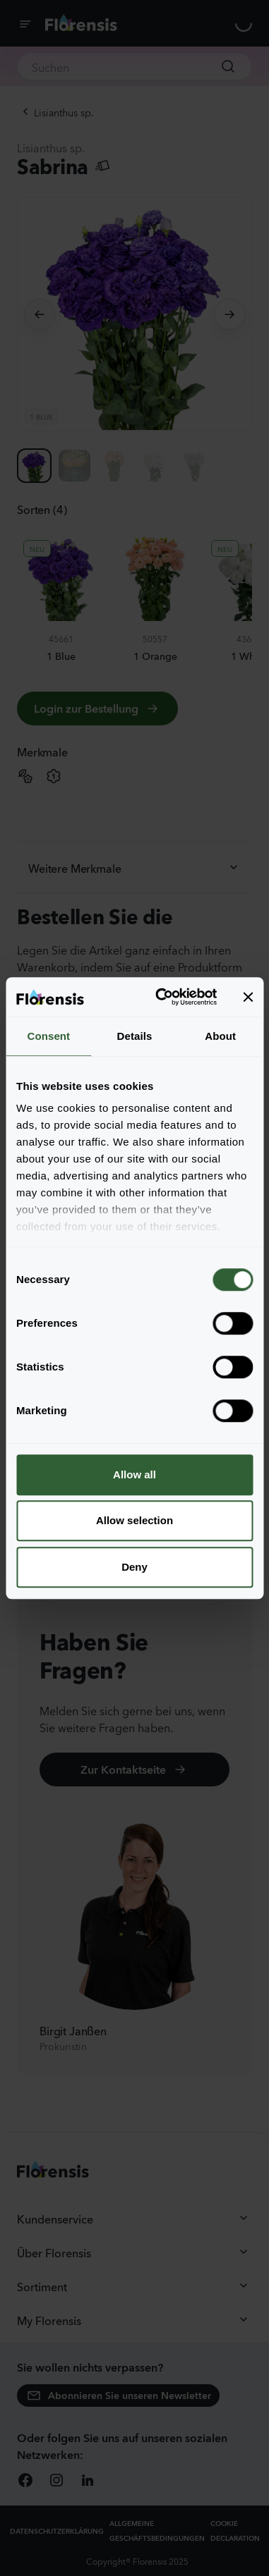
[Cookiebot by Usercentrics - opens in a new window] (161, 997)
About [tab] (220, 1036)
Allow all (134, 1474)
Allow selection (134, 1520)
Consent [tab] (48, 1036)
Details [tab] (135, 1036)
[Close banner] (248, 997)
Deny (134, 1567)
